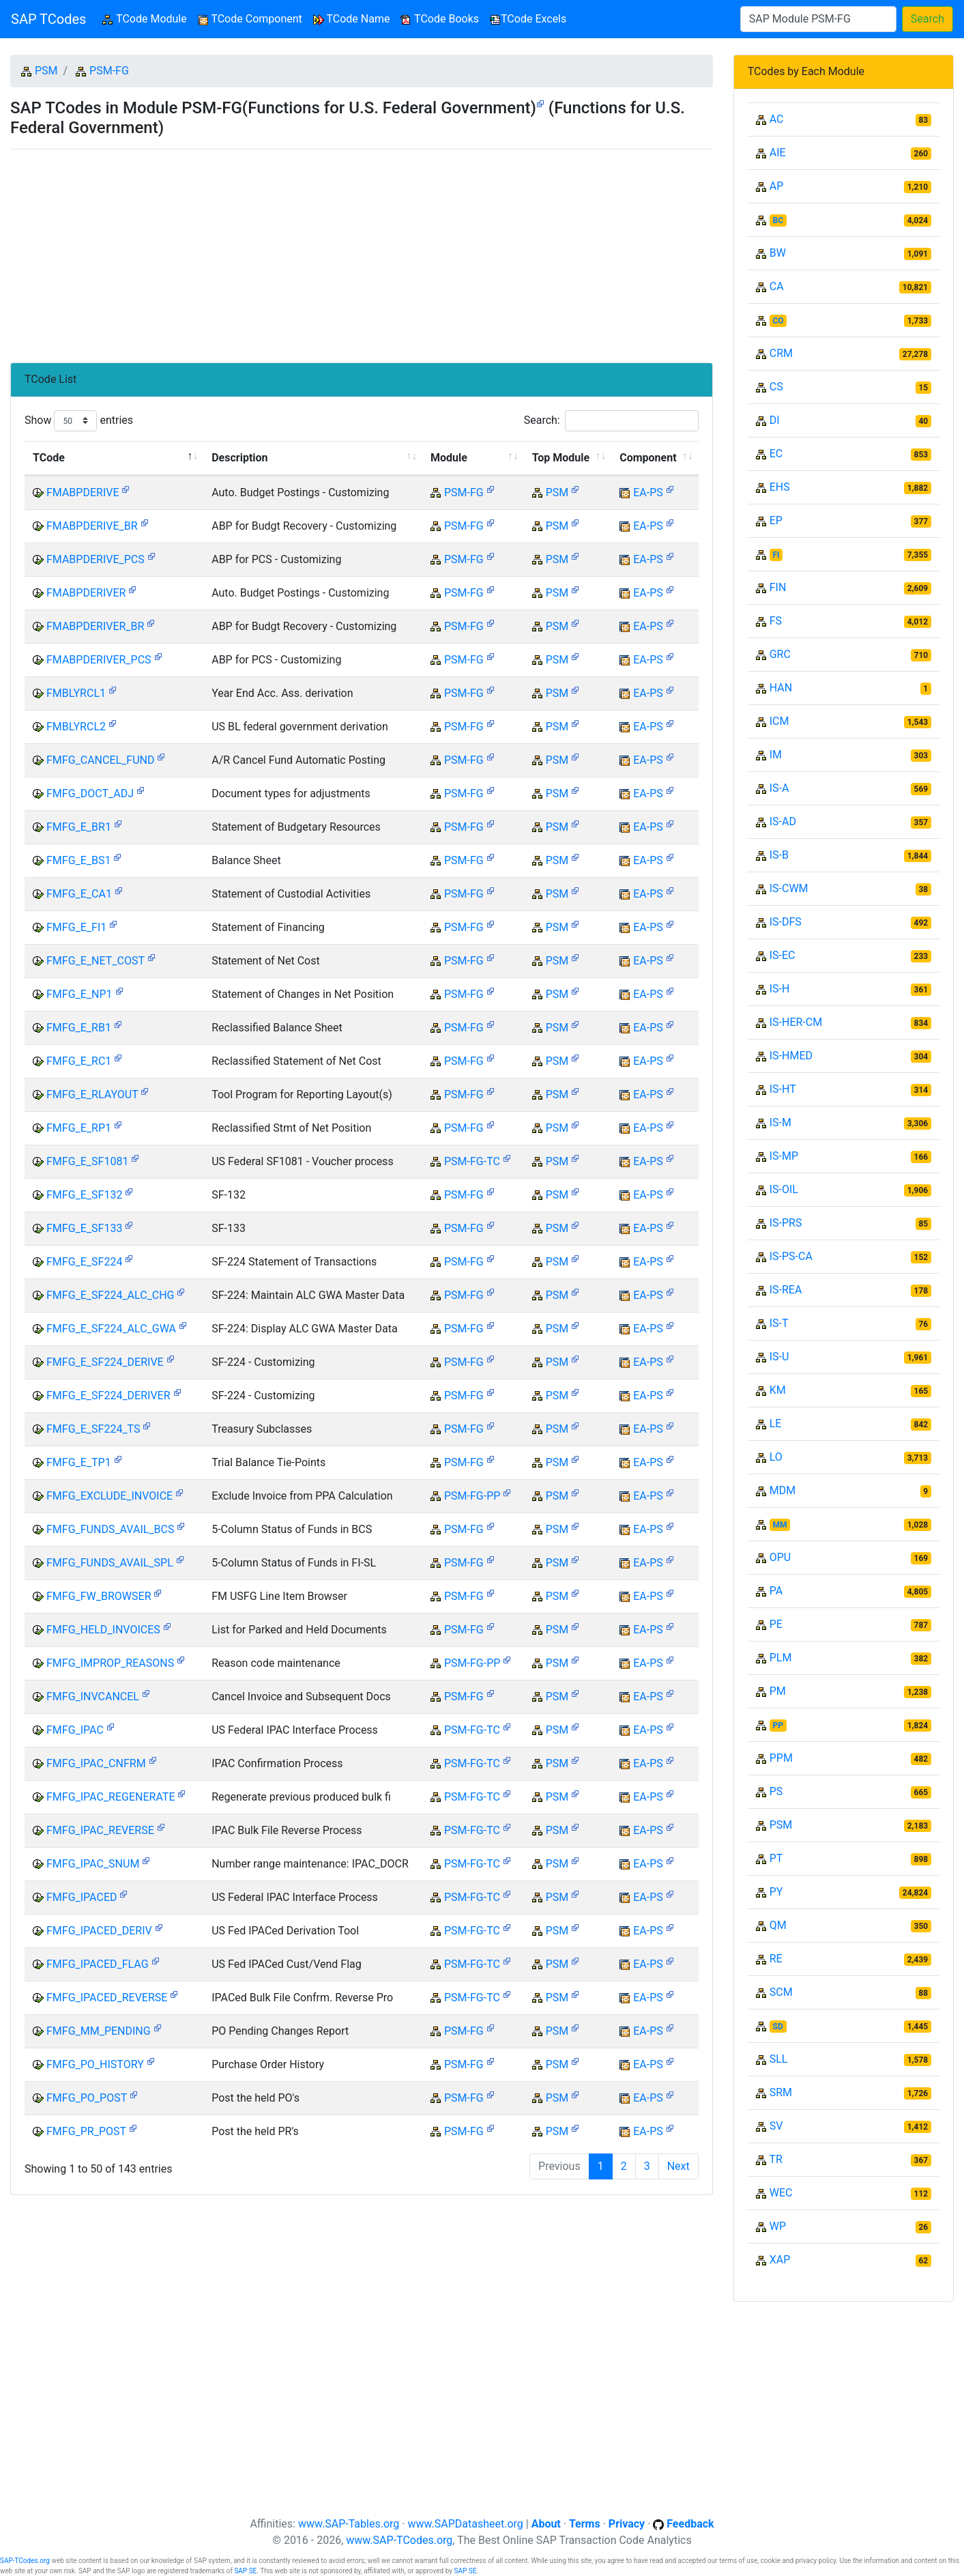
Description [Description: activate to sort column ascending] (239, 457)
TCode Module (147, 18)
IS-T (779, 1323)
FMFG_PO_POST (86, 2097)
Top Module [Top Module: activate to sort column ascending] (560, 457)
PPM (781, 1757)
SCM (781, 1992)
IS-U (779, 1356)
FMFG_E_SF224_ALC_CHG (110, 1295)
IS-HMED (791, 1055)
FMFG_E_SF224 (84, 1261)
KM (778, 1390)
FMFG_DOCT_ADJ (90, 793)
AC (777, 119)
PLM (781, 1657)
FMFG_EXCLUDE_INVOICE (109, 1495)
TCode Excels (528, 18)
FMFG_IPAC (75, 1729)
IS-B (779, 854)
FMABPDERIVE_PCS (95, 559)
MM (780, 1525)
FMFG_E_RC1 (78, 1061)
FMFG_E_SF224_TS (93, 1428)
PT (776, 1858)
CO (778, 321)
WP (778, 2226)
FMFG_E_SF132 (84, 1194)
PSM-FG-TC (472, 1161)
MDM (782, 1490)
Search (927, 18)
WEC (781, 2192)
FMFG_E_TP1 (78, 1462)
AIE (778, 152)
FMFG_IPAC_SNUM (92, 1863)
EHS (780, 487)
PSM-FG (109, 70)
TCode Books (439, 18)
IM (776, 754)
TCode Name (351, 18)
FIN (778, 587)
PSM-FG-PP (472, 1495)
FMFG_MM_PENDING (98, 2030)
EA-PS (648, 492)
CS (776, 386)
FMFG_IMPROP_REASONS (110, 1663)
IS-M (780, 1122)
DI (775, 420)
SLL (779, 2058)
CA (777, 286)
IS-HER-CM (796, 1022)
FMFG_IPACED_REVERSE (106, 1997)
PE (776, 1624)
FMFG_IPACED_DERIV (99, 1930)
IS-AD (783, 821)
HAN (781, 687)
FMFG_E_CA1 (79, 893)
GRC (780, 654)
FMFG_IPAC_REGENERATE (110, 1796)
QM (778, 1925)
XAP (780, 2259)
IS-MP (784, 1155)
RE (776, 1958)
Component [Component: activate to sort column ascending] (647, 457)
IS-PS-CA (791, 1256)
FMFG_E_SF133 (84, 1228)
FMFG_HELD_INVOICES (103, 1629)
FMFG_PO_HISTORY (95, 2064)
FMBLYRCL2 (76, 726)
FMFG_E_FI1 (76, 927)
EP (776, 520)
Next (678, 2166)
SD (778, 2026)
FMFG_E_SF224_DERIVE (105, 1362)
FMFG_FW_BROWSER (98, 1596)
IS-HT (783, 1089)
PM (778, 1691)
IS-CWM (789, 888)
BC (778, 220)
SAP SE (245, 2571)
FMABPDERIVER (86, 592)
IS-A (779, 788)
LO (776, 1456)
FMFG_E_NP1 (79, 994)
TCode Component (250, 18)
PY (776, 1891)
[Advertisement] (361, 250)
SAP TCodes (48, 19)
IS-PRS (786, 1222)
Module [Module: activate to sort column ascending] (448, 457)
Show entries (79, 420)
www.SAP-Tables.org (348, 2523)
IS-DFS (786, 921)
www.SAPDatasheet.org (465, 2523)
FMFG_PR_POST (86, 2131)
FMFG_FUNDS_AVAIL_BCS (110, 1529)
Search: (611, 420)
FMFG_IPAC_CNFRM (96, 1763)
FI (776, 555)
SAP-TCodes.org (25, 2560)
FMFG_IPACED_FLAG (97, 1964)
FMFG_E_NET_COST (95, 960)
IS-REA (786, 1289)
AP (777, 186)
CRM (781, 353)
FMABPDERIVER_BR (95, 626)
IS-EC (782, 955)
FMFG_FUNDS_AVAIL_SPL (109, 1562)
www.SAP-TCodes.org (399, 2540)
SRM (781, 2092)
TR (775, 2159)
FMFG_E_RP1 (78, 1127)
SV (776, 2125)
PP (778, 1725)
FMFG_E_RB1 (78, 1027)
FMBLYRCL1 (76, 693)
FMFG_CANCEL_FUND (100, 760)
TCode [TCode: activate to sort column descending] (49, 457)
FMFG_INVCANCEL (92, 1696)
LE (776, 1423)
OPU (780, 1557)
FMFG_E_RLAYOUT (92, 1094)
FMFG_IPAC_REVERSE (100, 1830)
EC (776, 453)
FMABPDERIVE (82, 492)
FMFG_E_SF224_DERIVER (108, 1395)
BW (778, 252)
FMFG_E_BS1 (78, 860)
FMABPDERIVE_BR (92, 525)
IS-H (780, 988)
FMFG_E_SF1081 (87, 1161)
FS (776, 620)
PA (776, 1590)
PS (776, 1791)
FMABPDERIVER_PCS (98, 659)
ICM (779, 721)
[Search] (818, 19)
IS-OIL (784, 1189)
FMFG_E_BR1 (78, 826)
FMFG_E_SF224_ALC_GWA (111, 1328)
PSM (46, 70)
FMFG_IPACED (81, 1897)
